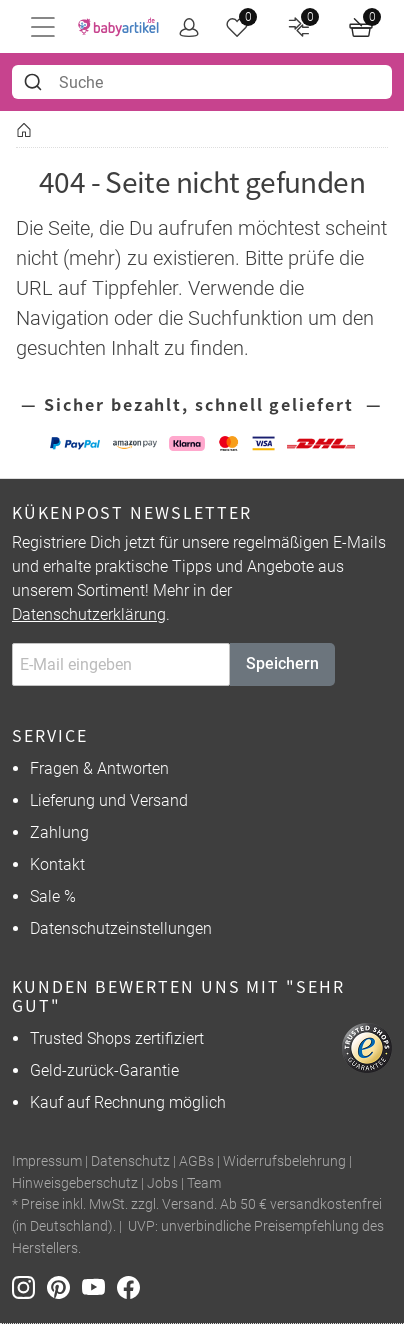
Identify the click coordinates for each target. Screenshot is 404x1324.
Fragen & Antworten (99, 768)
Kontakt (57, 864)
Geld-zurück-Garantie (104, 1070)
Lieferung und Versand (109, 800)
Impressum (47, 1161)
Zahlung (59, 832)
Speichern (282, 663)
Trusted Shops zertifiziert (117, 1038)
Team (204, 1183)
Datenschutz (130, 1161)
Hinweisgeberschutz (75, 1183)
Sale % (53, 896)
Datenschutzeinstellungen (121, 928)
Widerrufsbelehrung (284, 1161)
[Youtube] (99, 1286)
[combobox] (202, 82)
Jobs (162, 1183)
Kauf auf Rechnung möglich (128, 1102)
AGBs (196, 1161)
